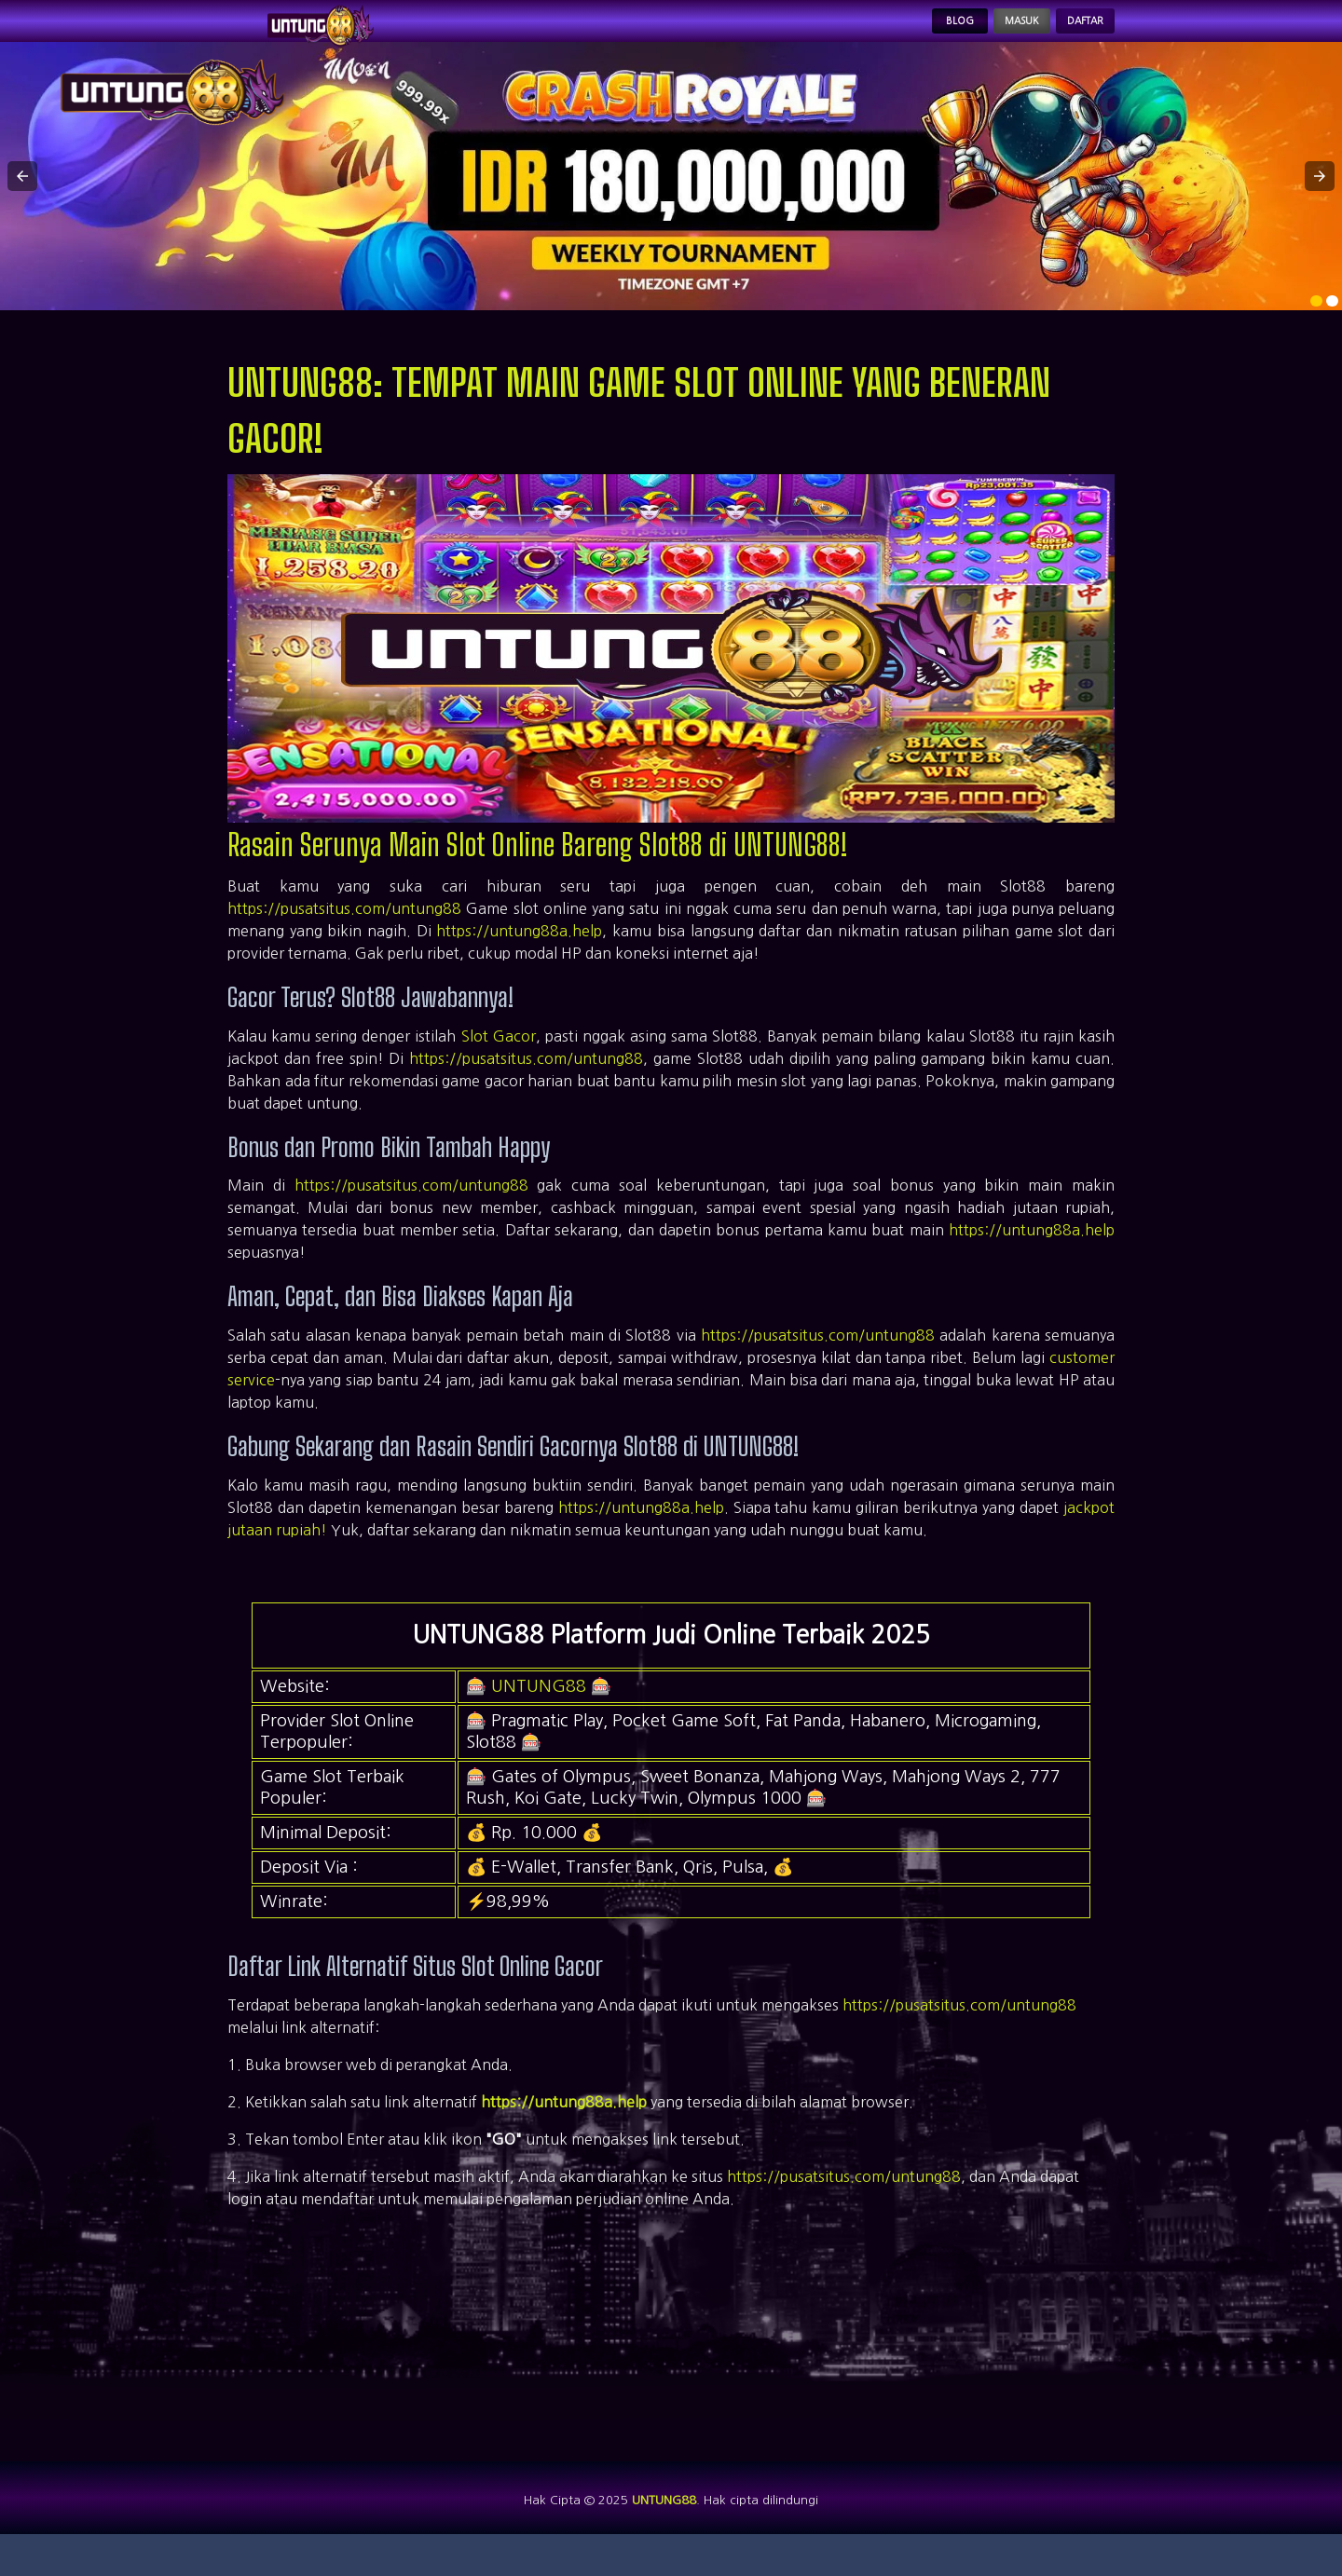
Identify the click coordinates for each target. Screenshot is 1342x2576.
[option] (1316, 326)
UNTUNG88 (538, 1711)
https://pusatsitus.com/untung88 (344, 933)
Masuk (976, 33)
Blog (890, 33)
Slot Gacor (498, 1060)
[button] (22, 201)
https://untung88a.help (519, 955)
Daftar (1070, 33)
